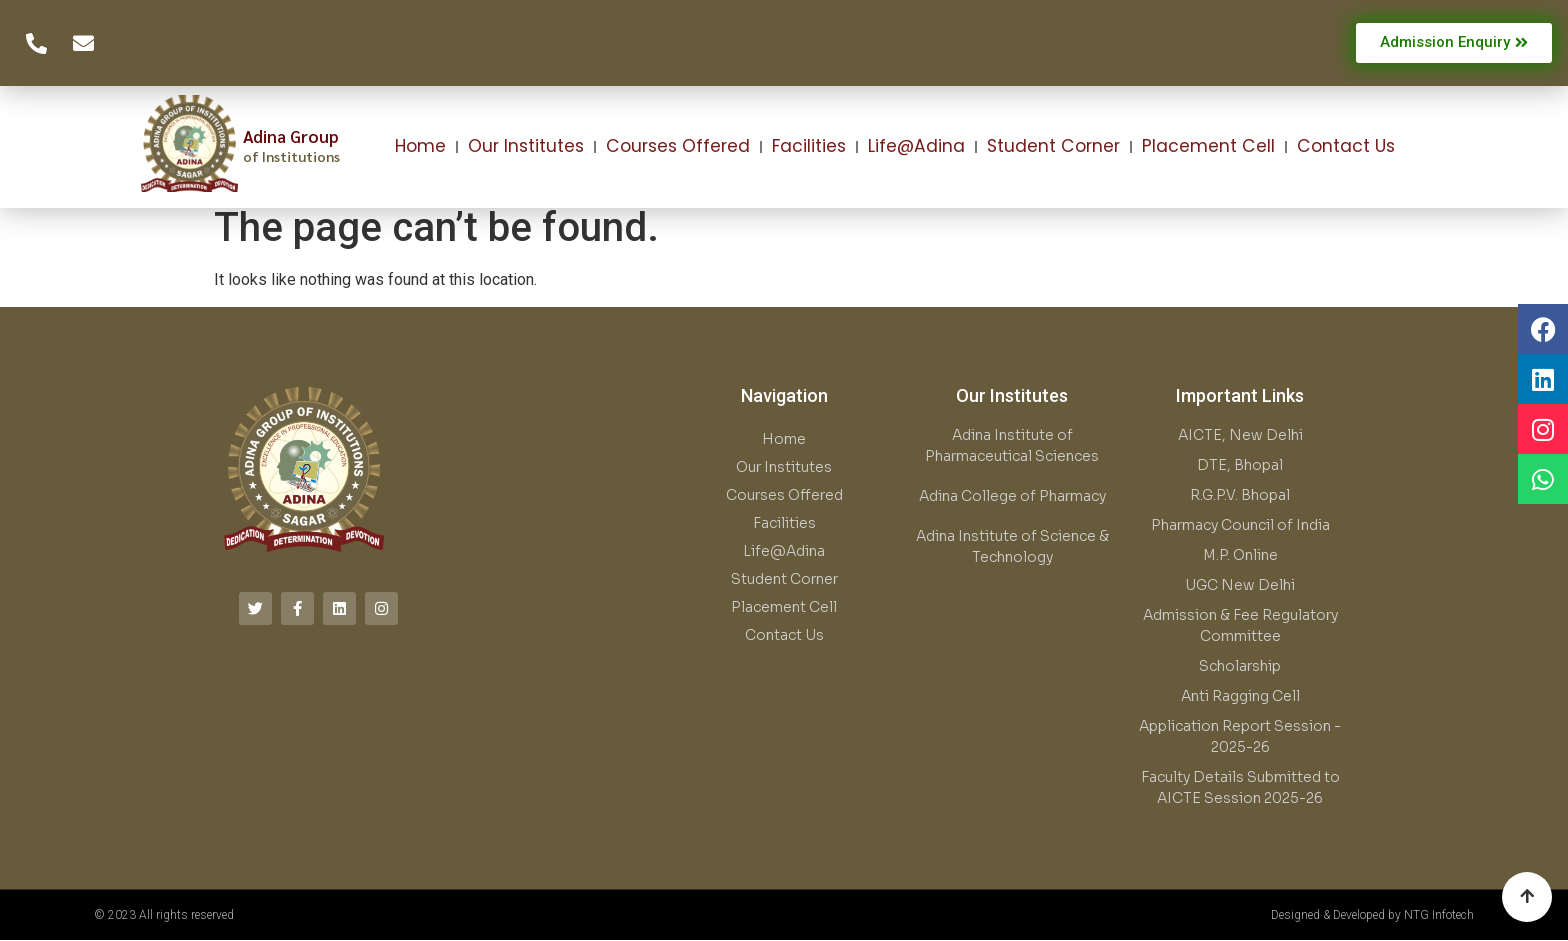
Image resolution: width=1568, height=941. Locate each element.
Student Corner (1053, 146)
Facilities (809, 146)
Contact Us (1346, 146)
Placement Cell (1208, 146)
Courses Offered (678, 146)
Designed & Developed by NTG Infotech (1372, 915)
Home (420, 146)
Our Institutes (526, 146)
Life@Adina (916, 146)
